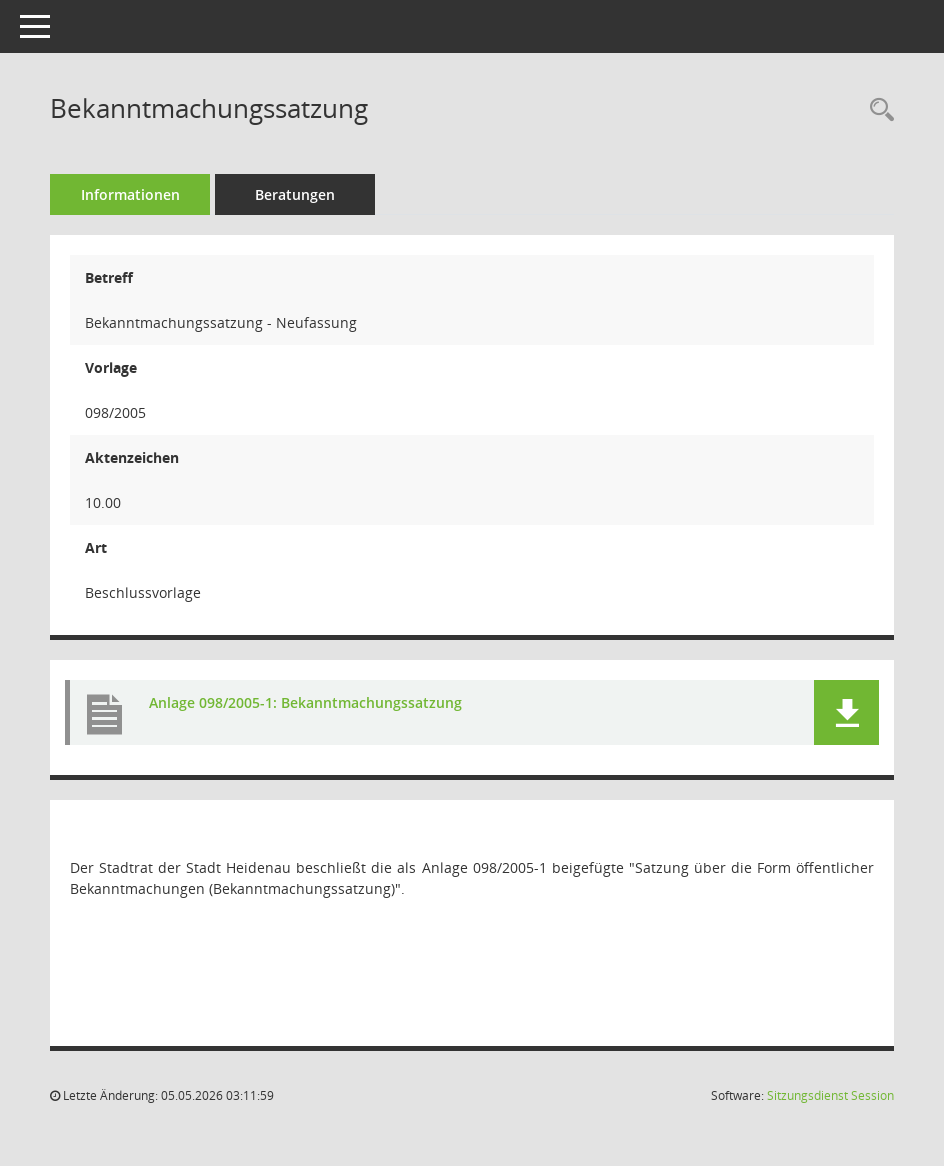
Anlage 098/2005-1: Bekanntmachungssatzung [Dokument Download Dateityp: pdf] (305, 702)
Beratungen (295, 194)
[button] (846, 712)
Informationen (130, 194)
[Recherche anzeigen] (877, 110)
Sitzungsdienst (830, 1095)
